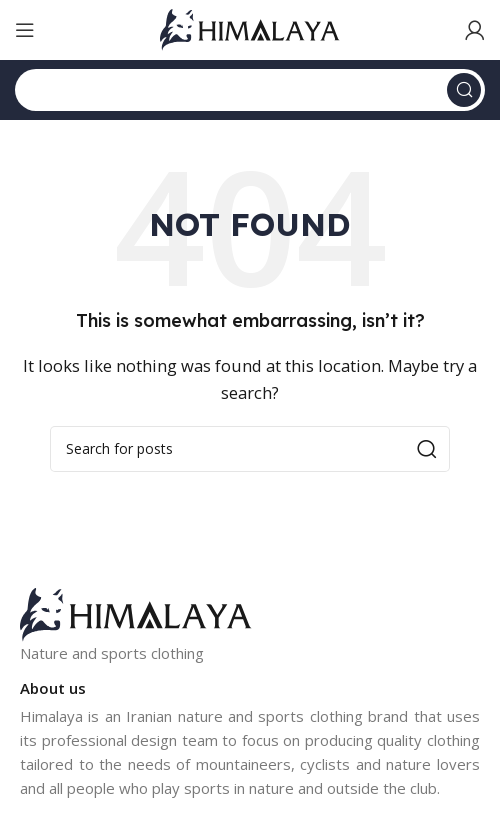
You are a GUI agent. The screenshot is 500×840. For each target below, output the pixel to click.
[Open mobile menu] (25, 30)
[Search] (250, 90)
